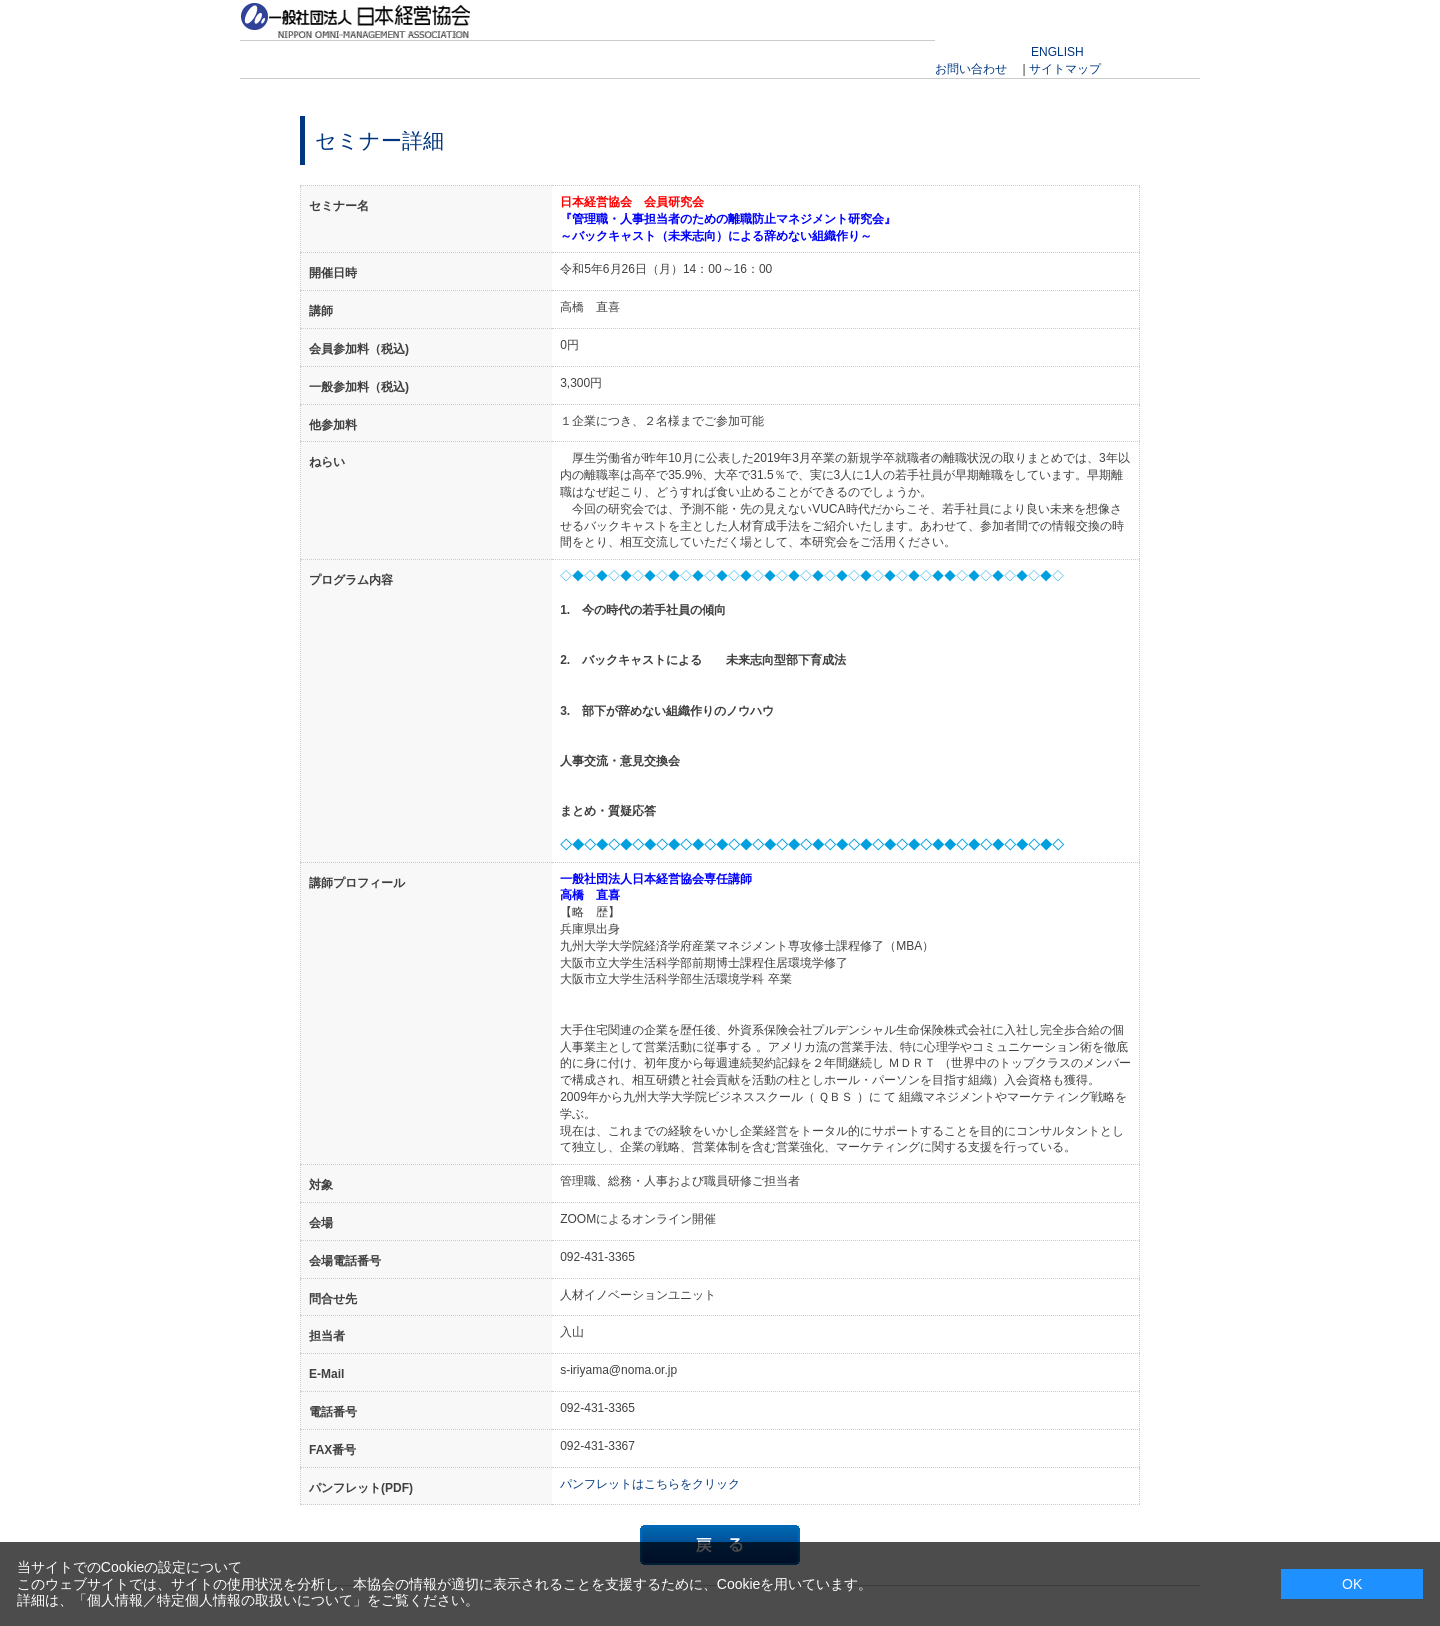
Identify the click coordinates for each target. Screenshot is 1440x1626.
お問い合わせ (971, 69)
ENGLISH (1057, 52)
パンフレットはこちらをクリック (650, 1484)
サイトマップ (1065, 69)
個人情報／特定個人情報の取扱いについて (220, 1600)
